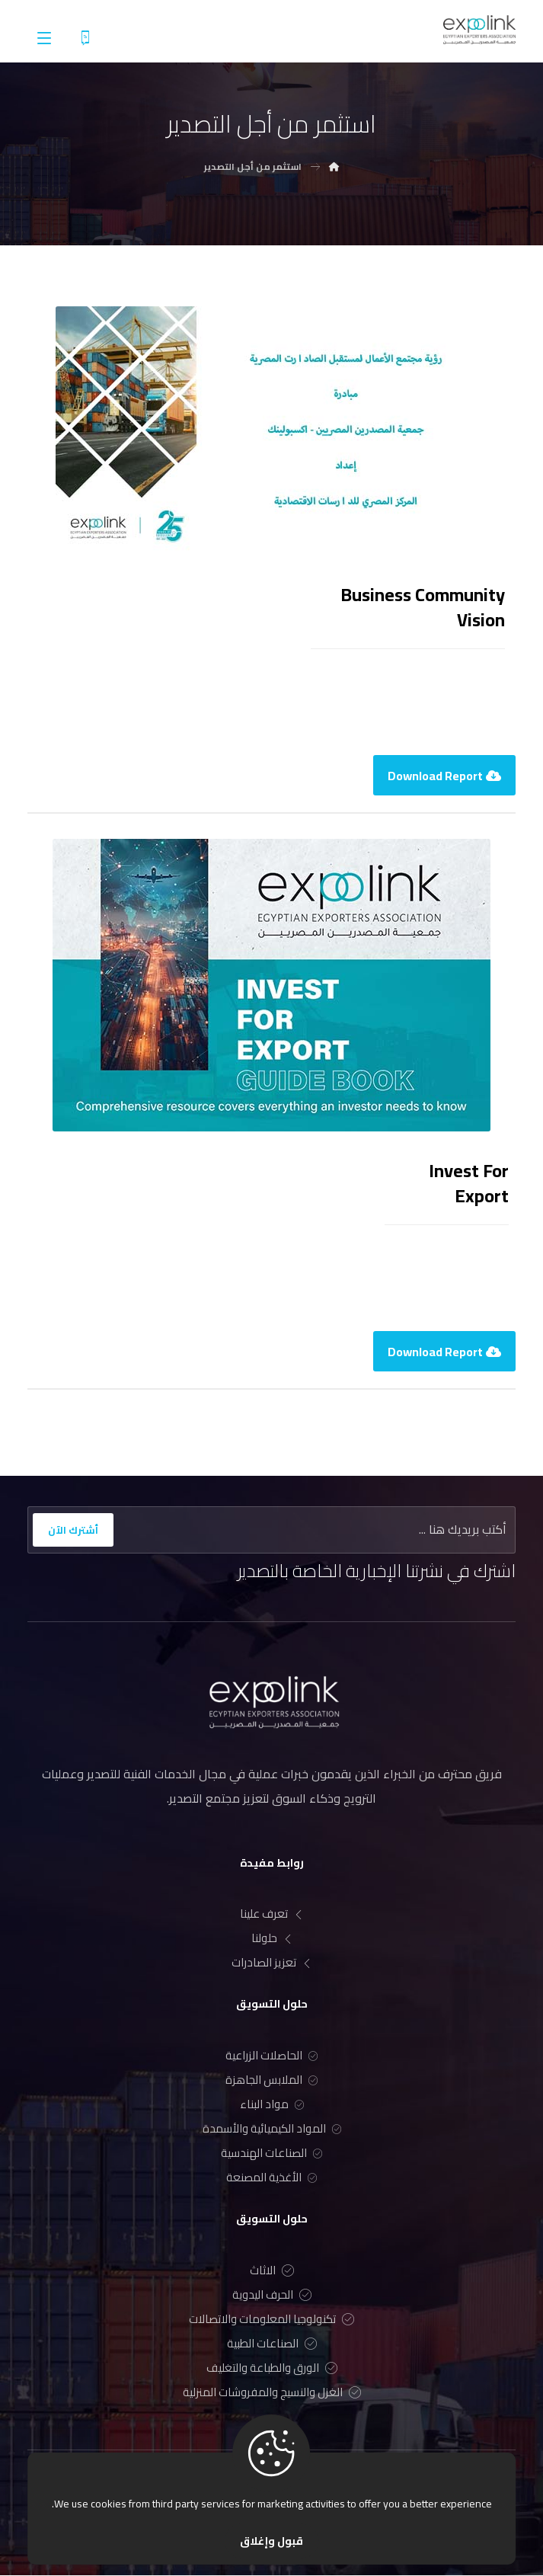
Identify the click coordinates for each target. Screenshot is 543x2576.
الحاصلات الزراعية (271, 2057)
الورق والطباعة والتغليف (271, 2368)
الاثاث (272, 2271)
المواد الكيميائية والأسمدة (272, 2130)
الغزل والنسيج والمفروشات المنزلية (272, 2393)
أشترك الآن (73, 1530)
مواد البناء (272, 2105)
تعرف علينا (271, 1915)
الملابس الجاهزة (271, 2081)
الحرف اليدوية (271, 2295)
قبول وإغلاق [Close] (271, 2541)
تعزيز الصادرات (271, 1964)
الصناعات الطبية (272, 2344)
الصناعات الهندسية (271, 2154)
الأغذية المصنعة (271, 2179)
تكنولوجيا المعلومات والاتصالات (271, 2320)
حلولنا (271, 1939)
